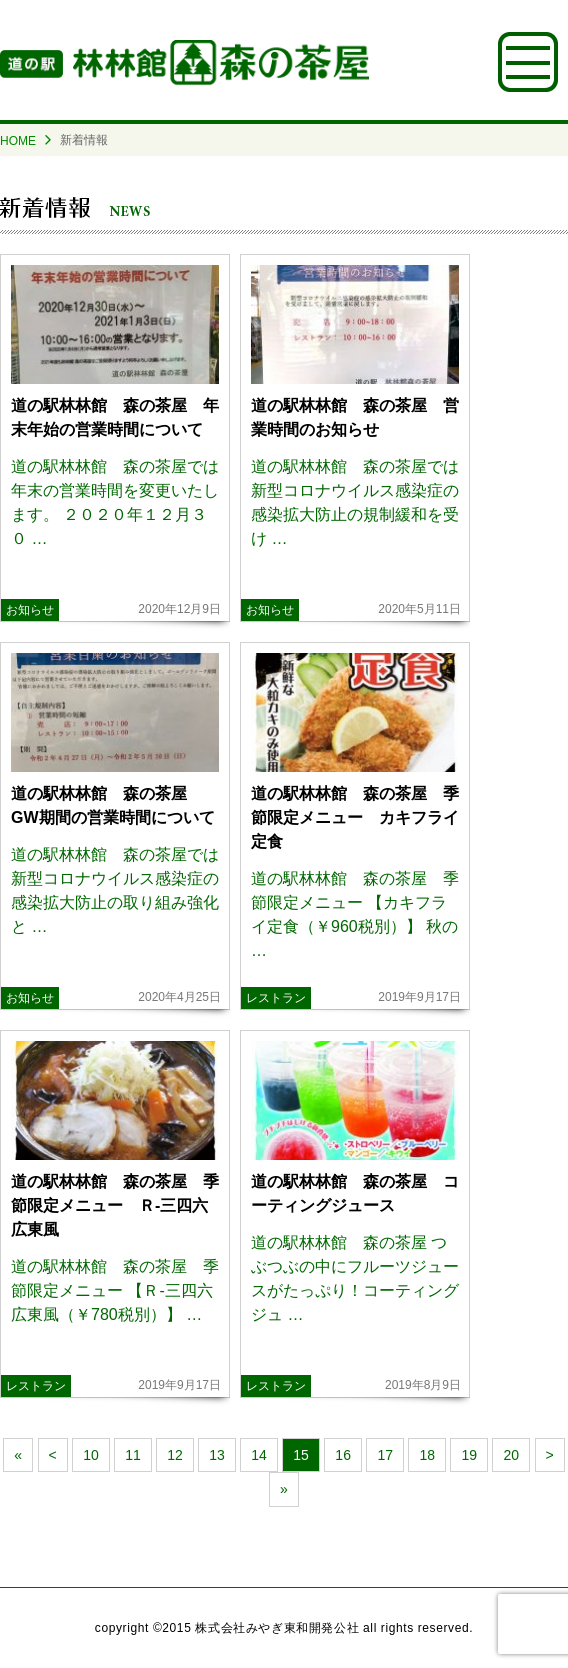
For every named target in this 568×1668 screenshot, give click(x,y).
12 (175, 1455)
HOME (18, 141)
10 (91, 1455)
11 (133, 1455)
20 (511, 1455)
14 (259, 1455)
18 (427, 1455)
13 (217, 1455)
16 (343, 1455)
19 (469, 1455)
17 (385, 1455)
